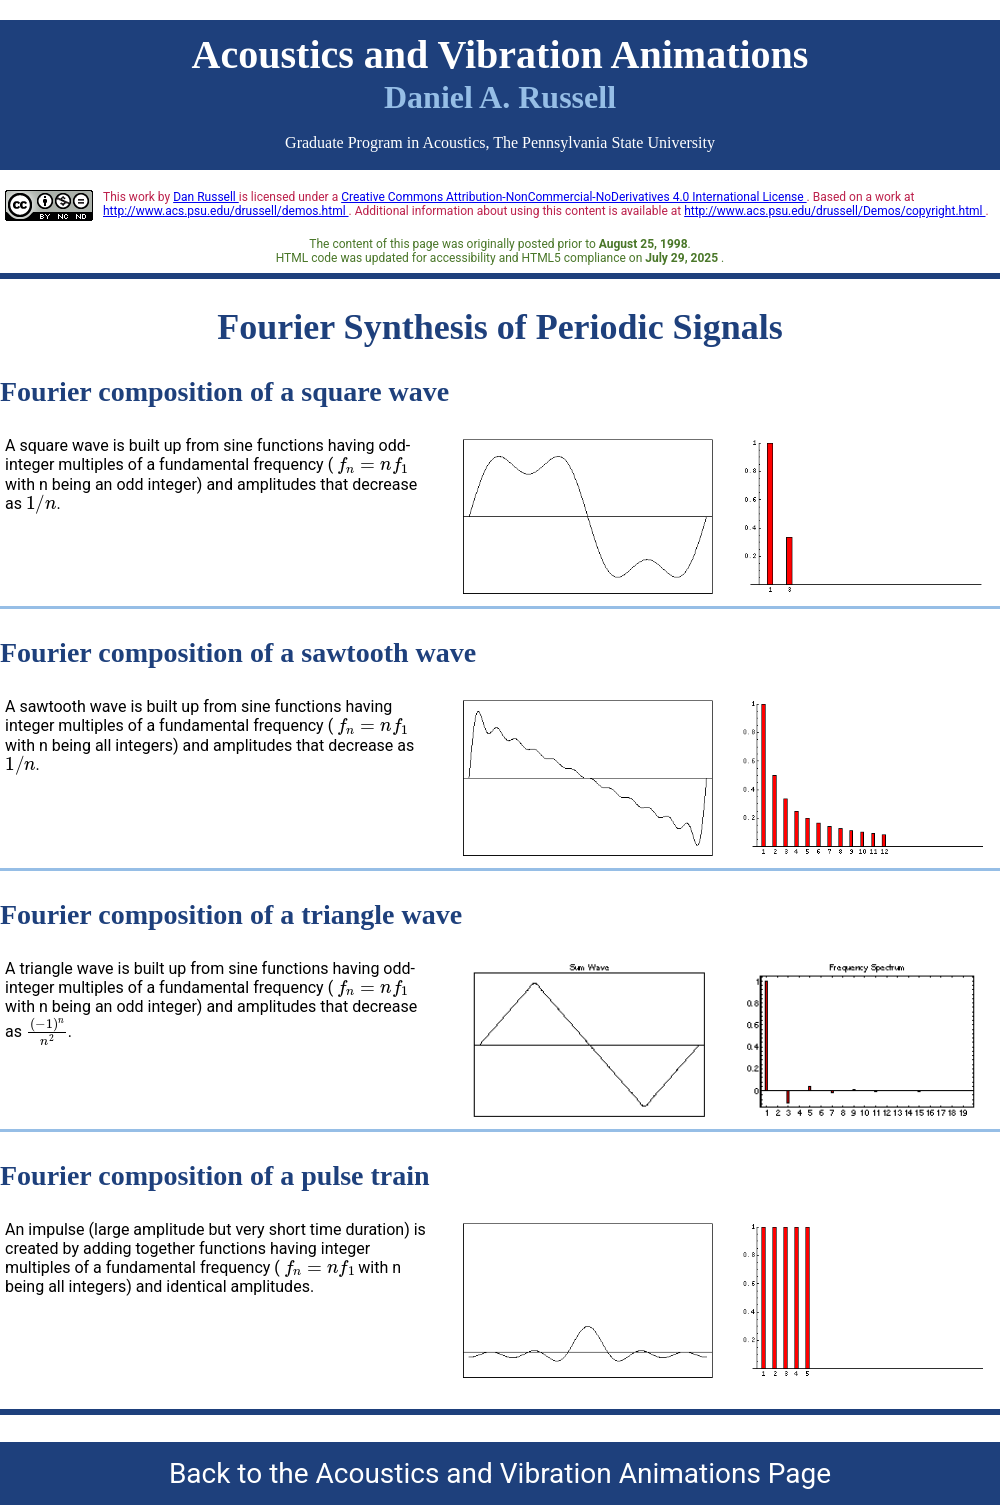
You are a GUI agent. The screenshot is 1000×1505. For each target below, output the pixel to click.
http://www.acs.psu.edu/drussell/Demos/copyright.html (834, 211)
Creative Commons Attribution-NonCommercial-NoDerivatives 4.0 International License (573, 197)
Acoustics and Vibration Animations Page (574, 1473)
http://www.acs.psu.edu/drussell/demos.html (226, 211)
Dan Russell (206, 197)
